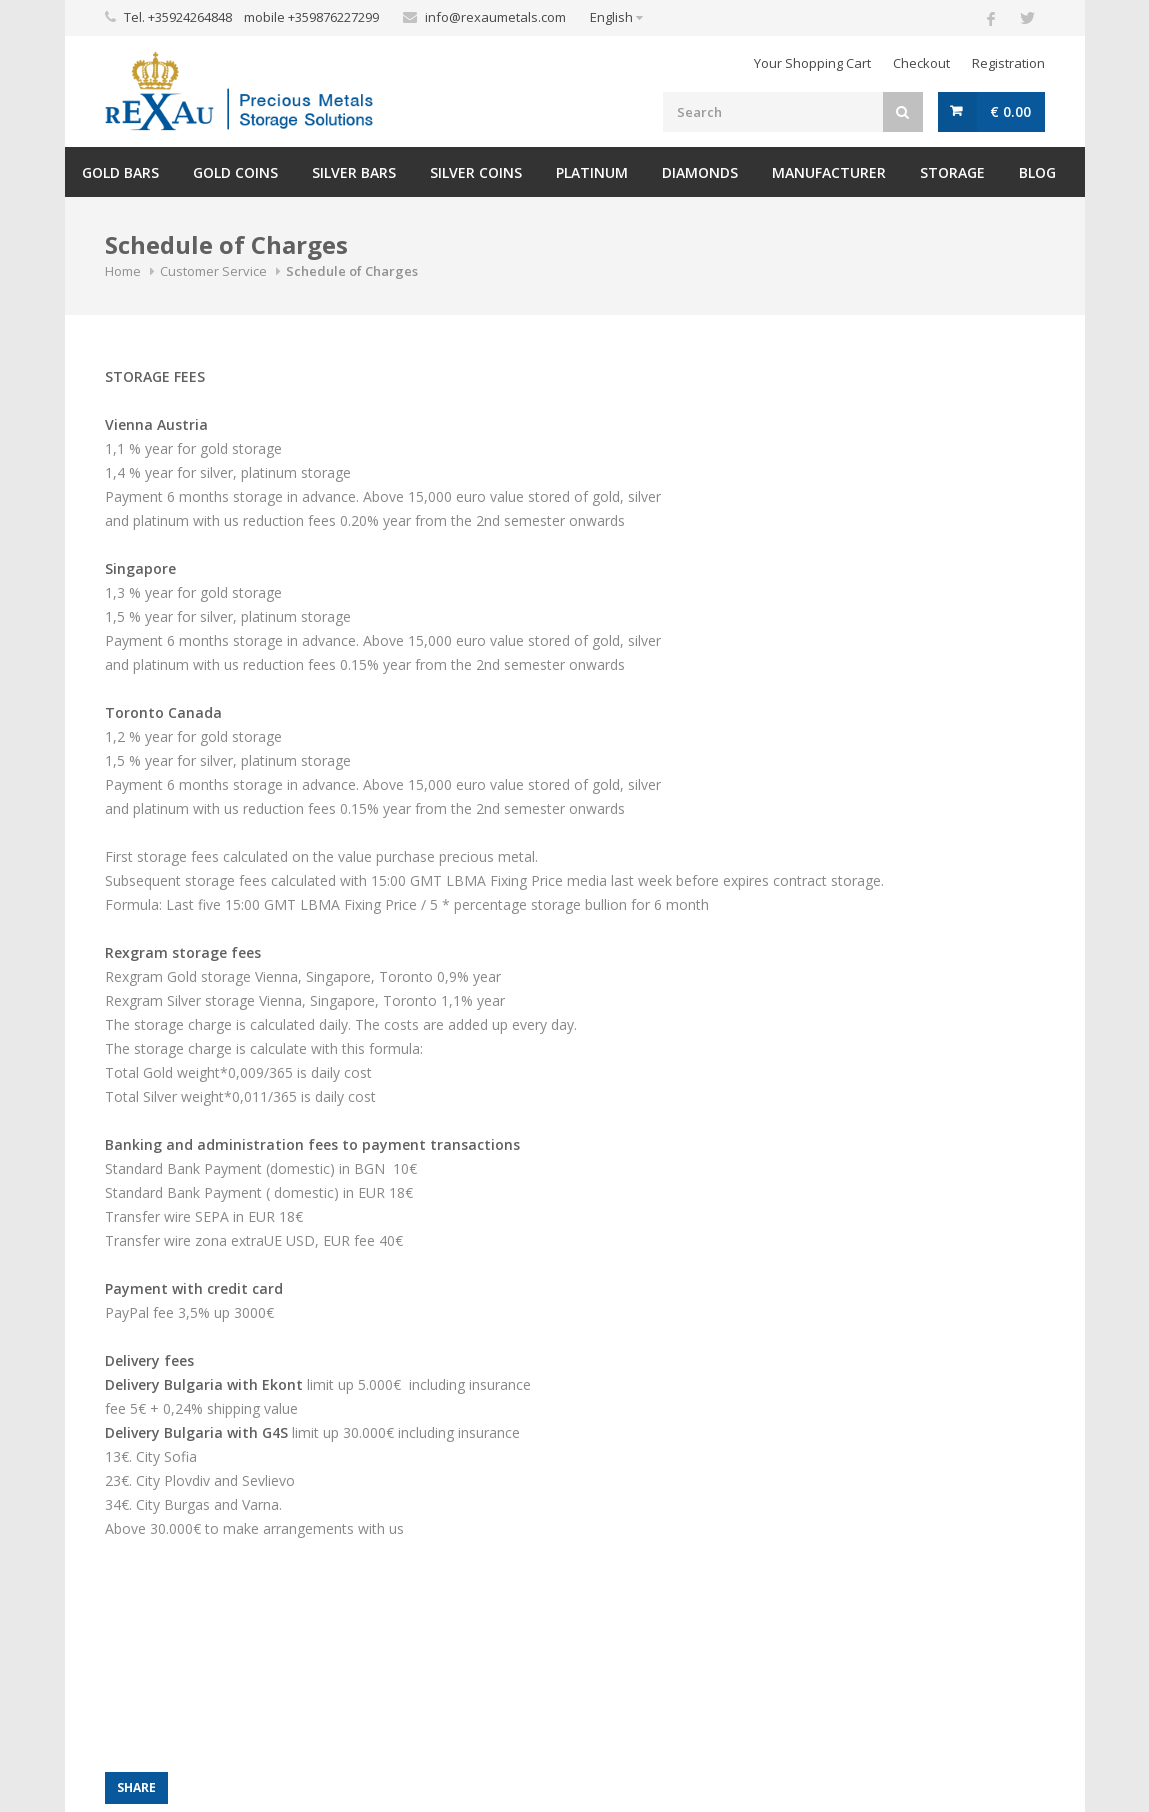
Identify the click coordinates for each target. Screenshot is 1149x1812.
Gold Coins (235, 172)
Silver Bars (354, 172)
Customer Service (213, 271)
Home (123, 271)
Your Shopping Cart (812, 63)
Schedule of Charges (352, 271)
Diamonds (700, 172)
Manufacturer (829, 172)
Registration (1008, 63)
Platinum (592, 172)
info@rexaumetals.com (495, 17)
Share (136, 1787)
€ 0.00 (1010, 111)
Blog (1037, 172)
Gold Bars (120, 172)
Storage (952, 172)
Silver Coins (476, 172)
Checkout (921, 63)
